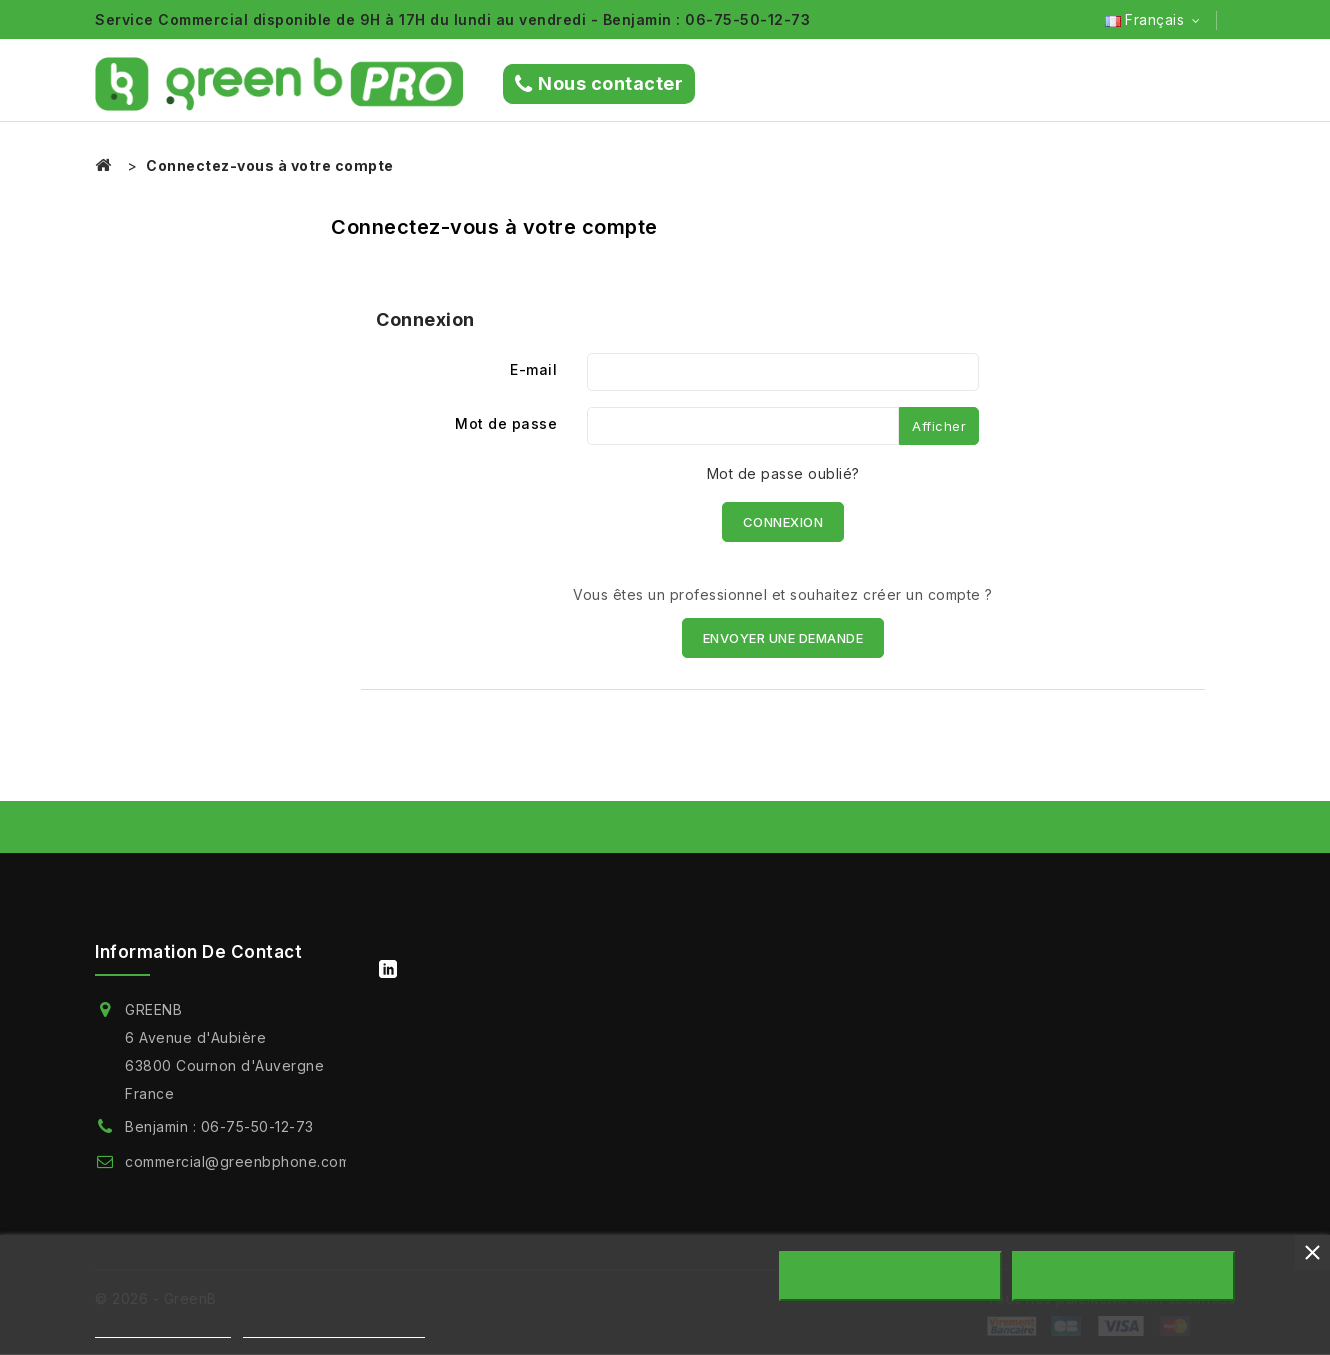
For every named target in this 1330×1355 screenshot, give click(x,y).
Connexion (783, 522)
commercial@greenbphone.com (237, 1161)
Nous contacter (599, 84)
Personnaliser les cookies (334, 1328)
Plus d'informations (163, 1328)
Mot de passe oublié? (783, 473)
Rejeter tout (890, 1276)
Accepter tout (1123, 1276)
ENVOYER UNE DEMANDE (783, 638)
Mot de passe (506, 423)
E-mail (533, 369)
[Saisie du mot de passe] (743, 426)
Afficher (939, 426)
